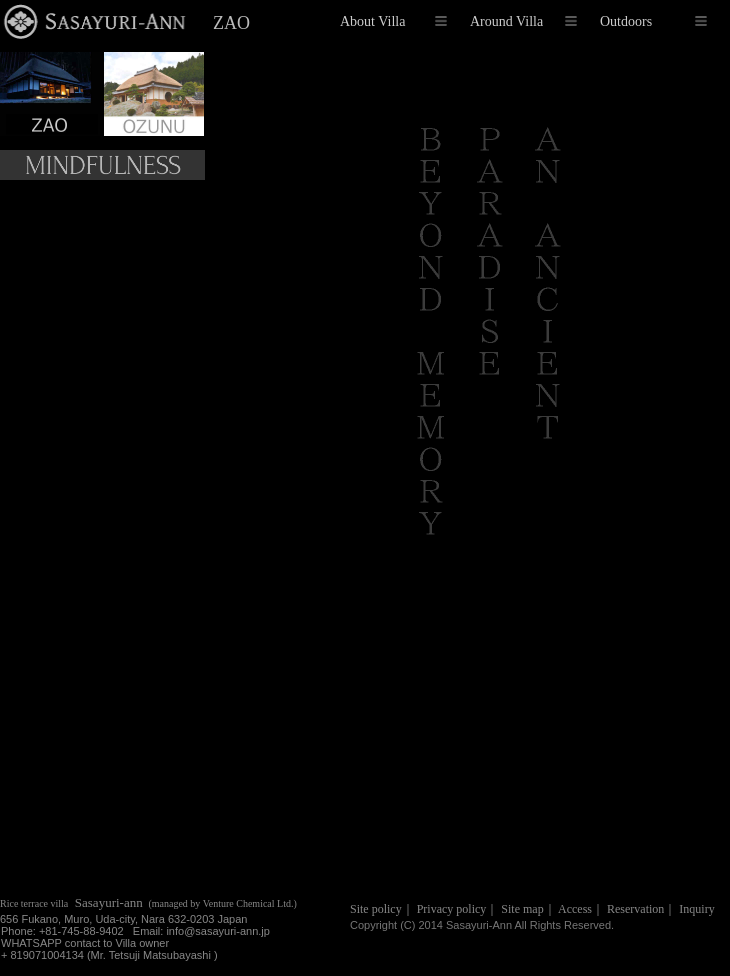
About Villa (393, 21)
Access (575, 909)
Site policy (376, 909)
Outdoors (653, 21)
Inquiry (696, 909)
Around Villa (523, 21)
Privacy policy (452, 909)
